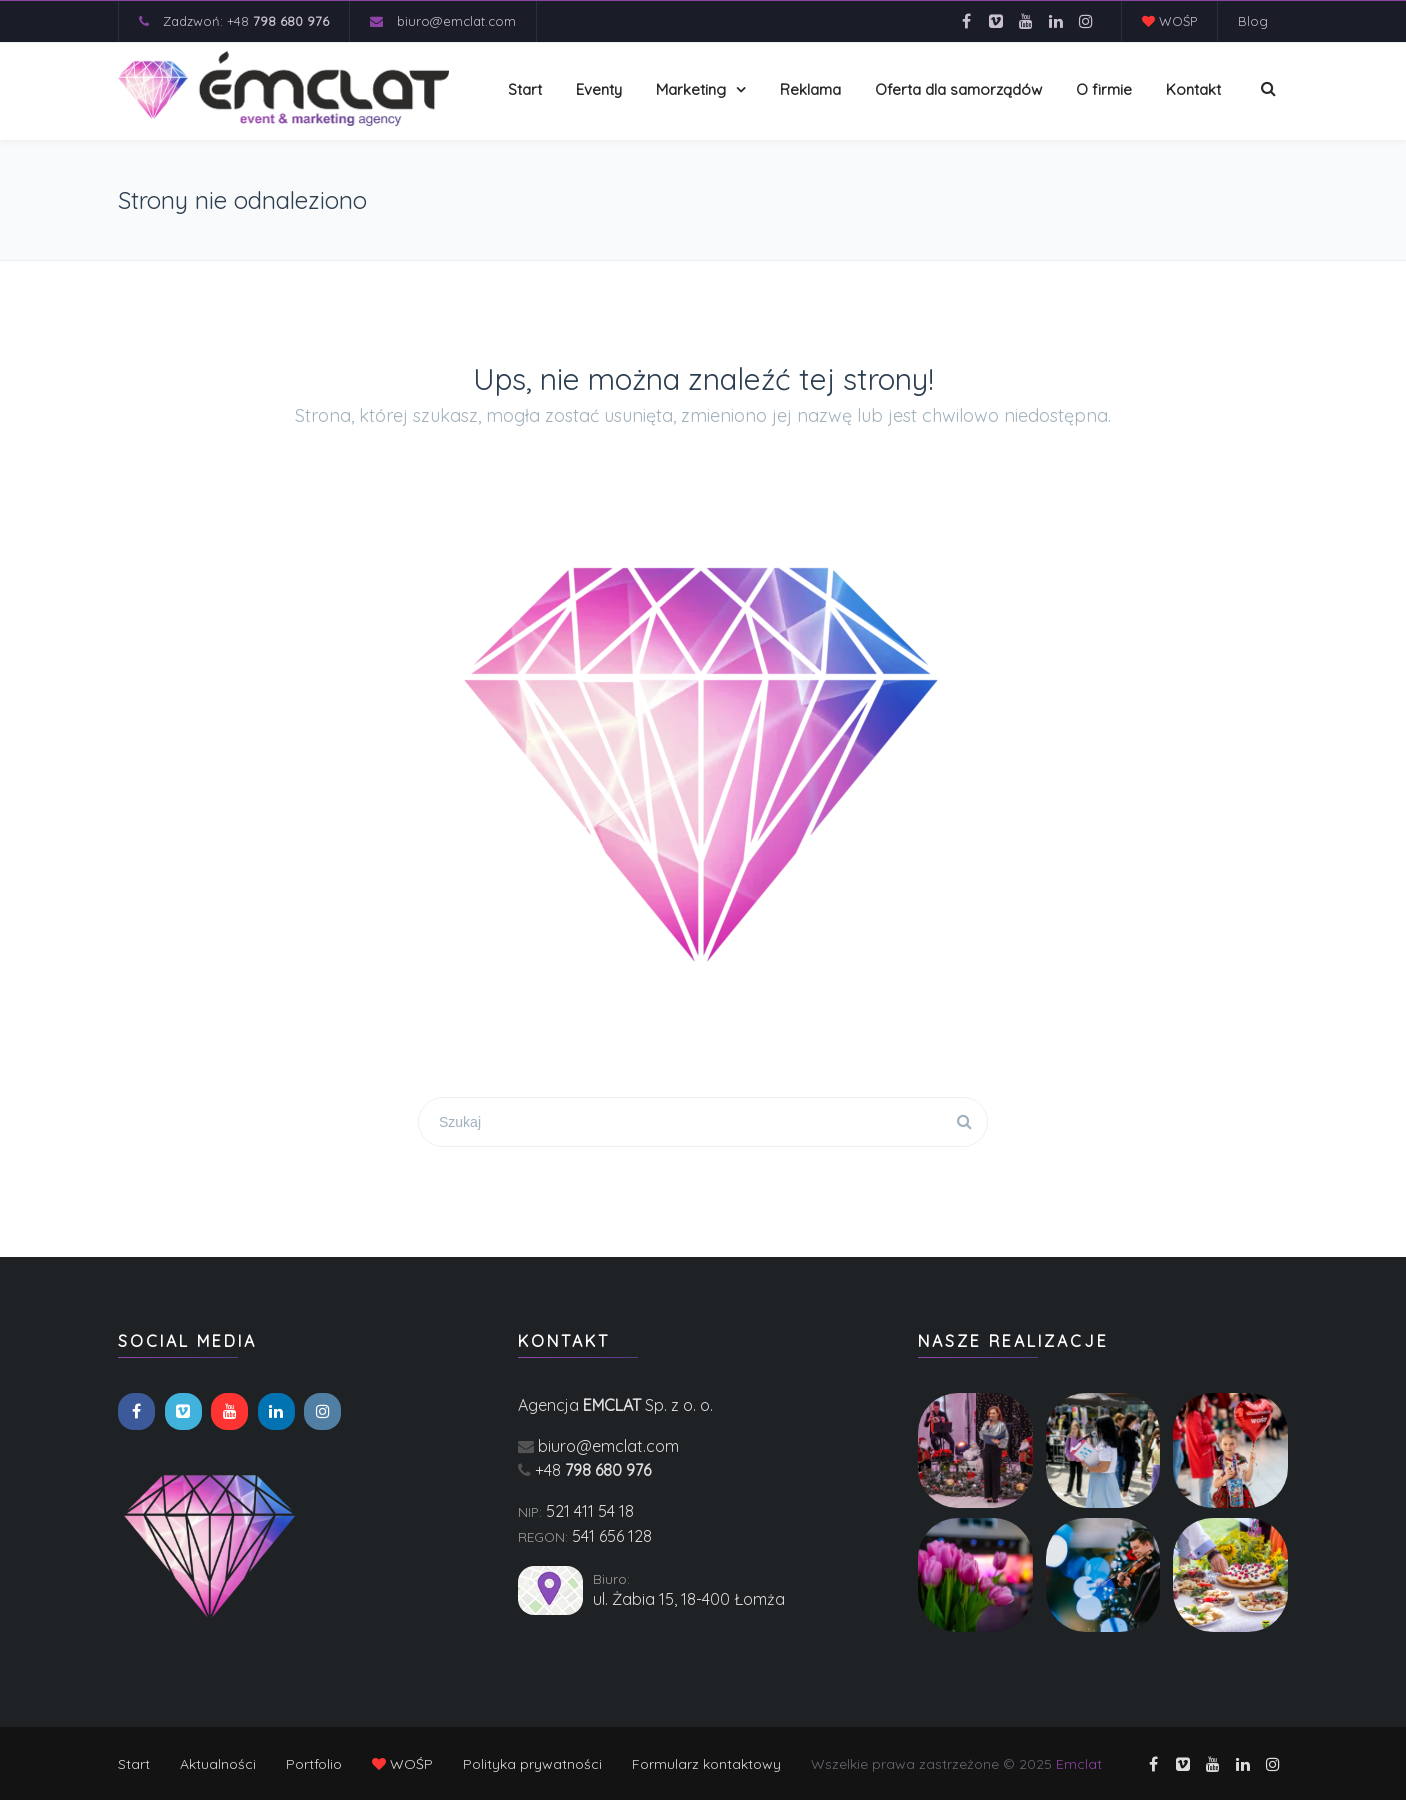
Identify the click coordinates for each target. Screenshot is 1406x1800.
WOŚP (1169, 21)
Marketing (691, 89)
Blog (1253, 21)
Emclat (1079, 1764)
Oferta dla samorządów (958, 89)
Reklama (810, 89)
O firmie (1104, 89)
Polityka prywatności (532, 1764)
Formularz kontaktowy (706, 1764)
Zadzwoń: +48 (246, 21)
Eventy (599, 89)
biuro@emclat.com (456, 21)
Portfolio (314, 1764)
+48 (593, 1470)
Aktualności (218, 1764)
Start (525, 89)
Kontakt (1193, 89)
